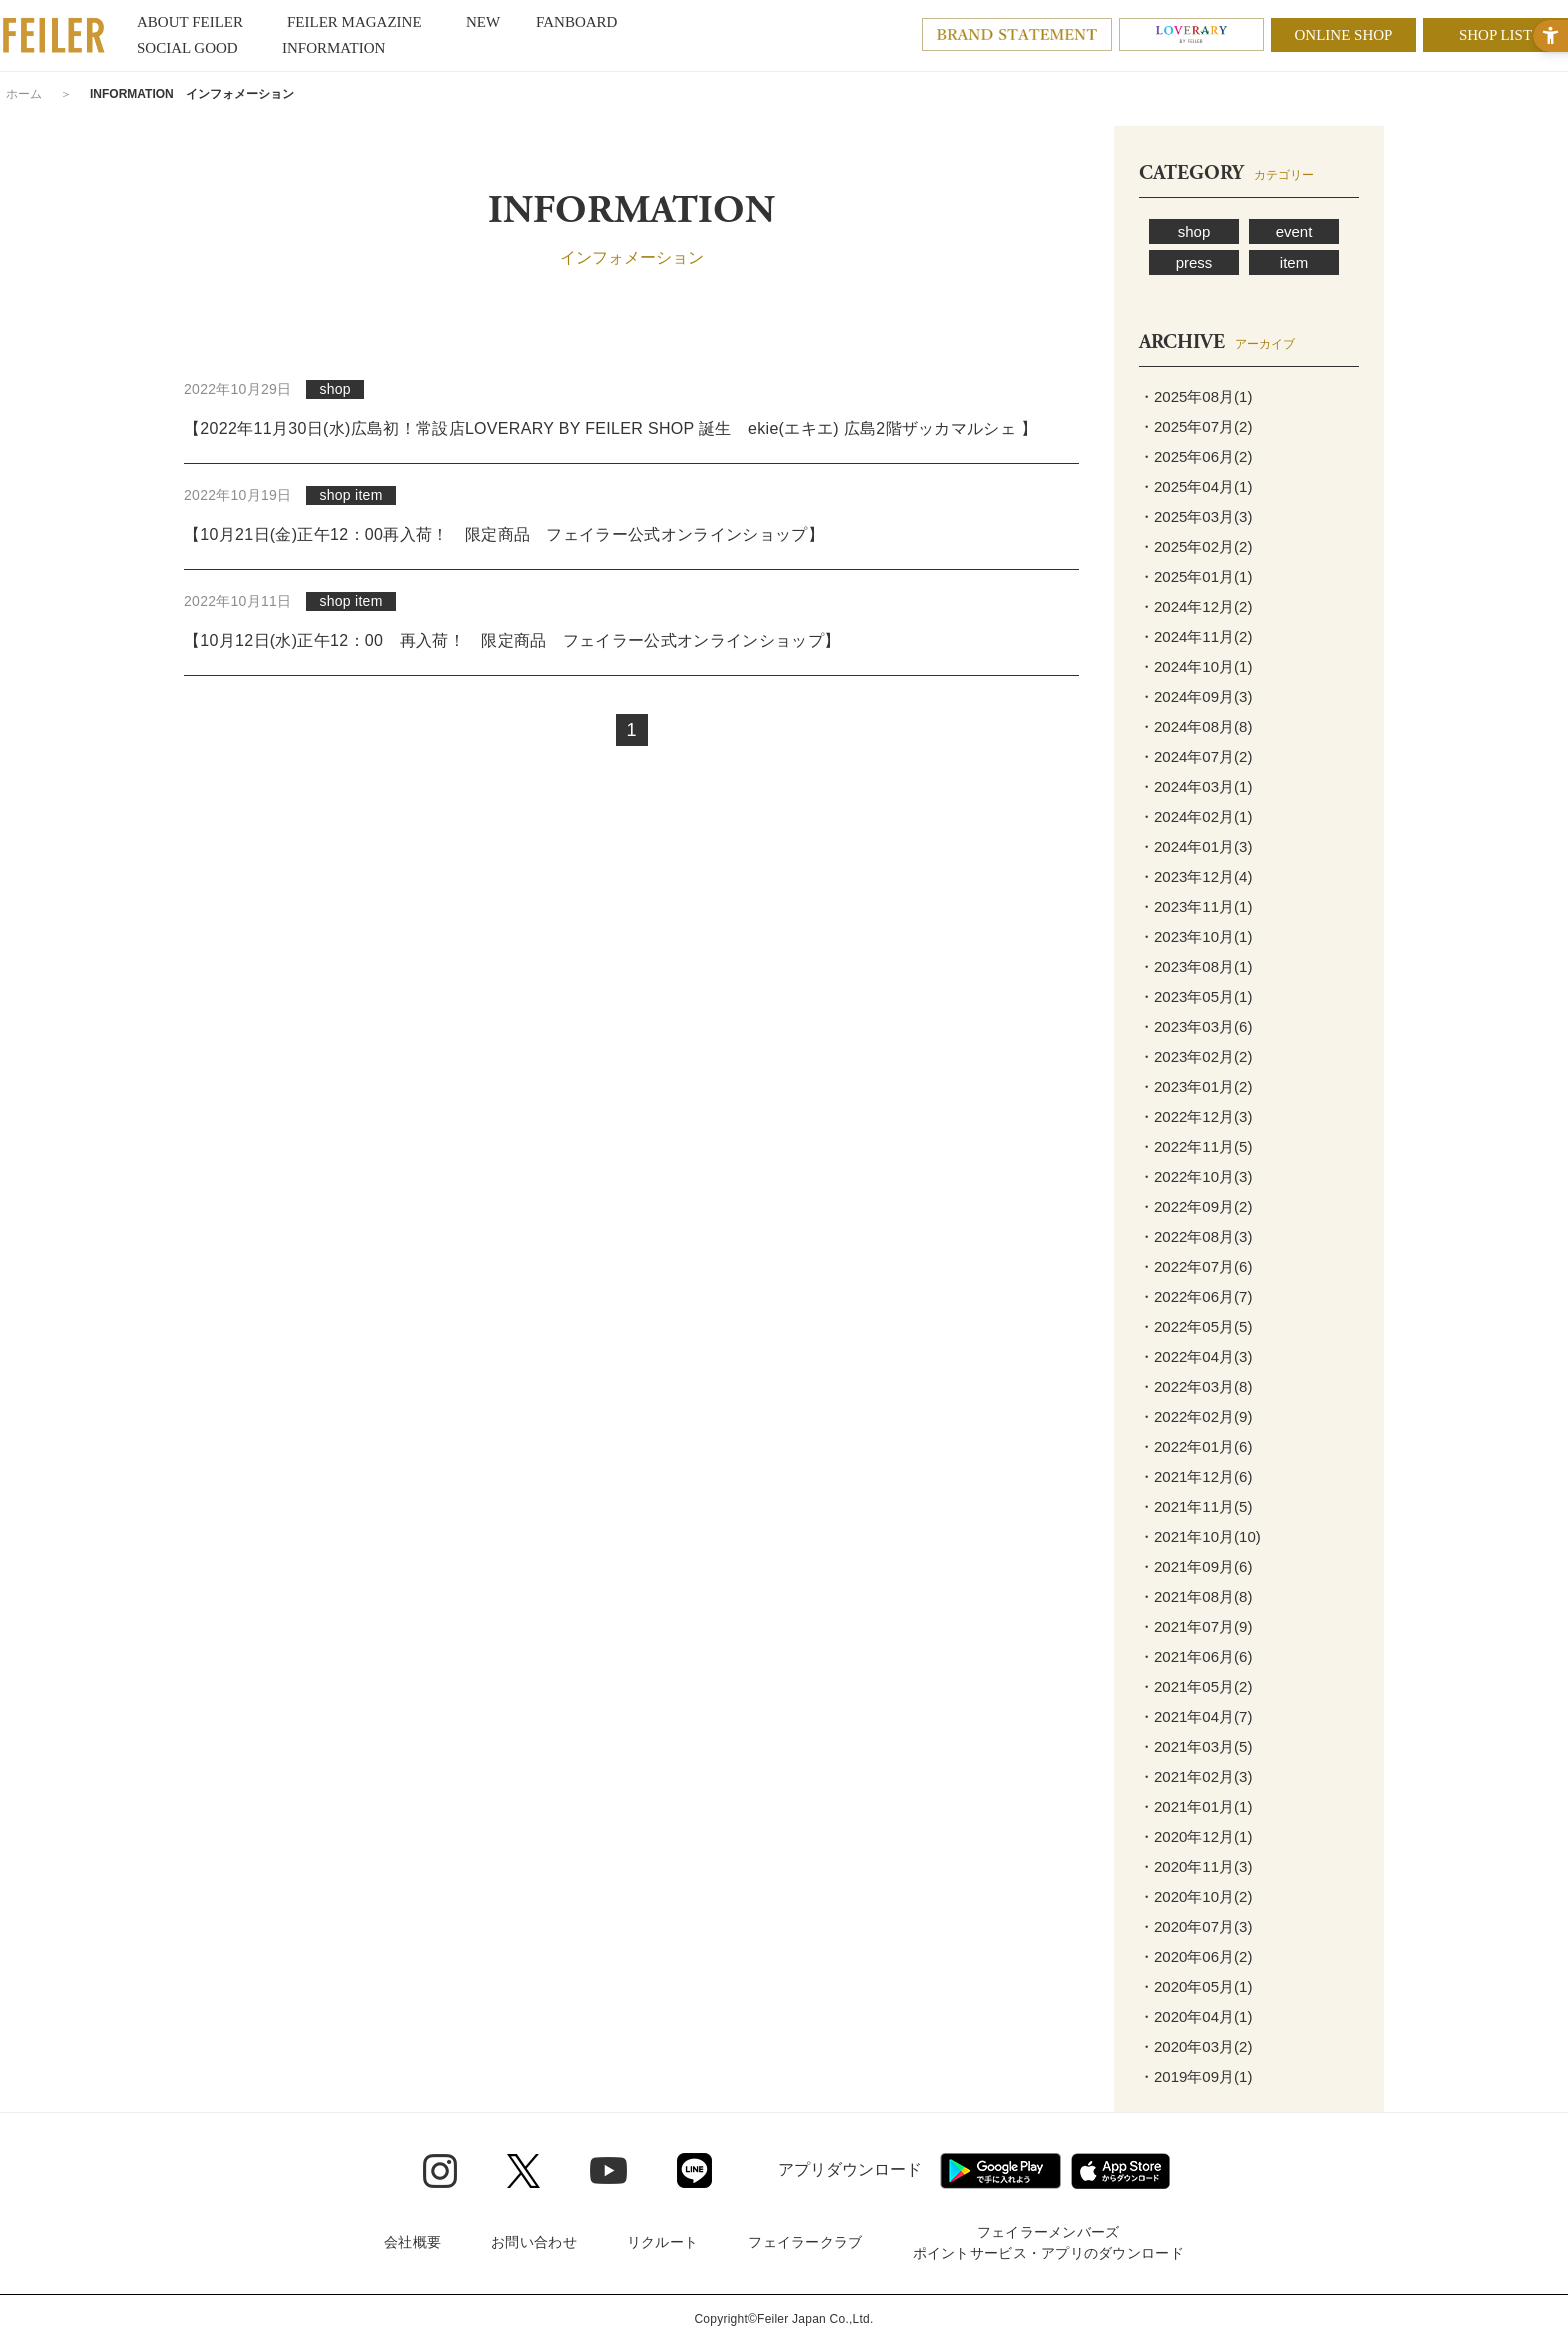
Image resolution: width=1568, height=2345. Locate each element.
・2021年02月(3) (1195, 1776)
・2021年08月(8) (1195, 1596)
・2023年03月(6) (1195, 1026)
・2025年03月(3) (1195, 516)
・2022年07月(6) (1195, 1266)
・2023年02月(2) (1195, 1056)
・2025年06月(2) (1195, 456)
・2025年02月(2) (1195, 546)
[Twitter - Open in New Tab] (523, 2171)
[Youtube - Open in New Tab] (608, 2170)
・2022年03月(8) (1195, 1386)
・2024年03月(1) (1195, 786)
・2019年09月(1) (1195, 2076)
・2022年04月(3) (1195, 1356)
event (1294, 231)
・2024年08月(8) (1195, 726)
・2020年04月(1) (1195, 2016)
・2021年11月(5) (1195, 1506)
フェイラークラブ (805, 2242)
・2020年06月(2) (1195, 1956)
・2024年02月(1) (1195, 816)
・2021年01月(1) (1195, 1806)
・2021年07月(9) (1195, 1626)
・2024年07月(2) (1195, 756)
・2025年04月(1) (1195, 486)
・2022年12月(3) (1195, 1116)
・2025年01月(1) (1195, 576)
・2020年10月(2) (1195, 1896)
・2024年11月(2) (1195, 636)
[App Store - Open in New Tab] (1120, 2171)
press (1194, 262)
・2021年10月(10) (1200, 1536)
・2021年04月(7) (1195, 1716)
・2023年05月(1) (1195, 996)
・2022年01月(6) (1195, 1446)
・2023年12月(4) (1195, 876)
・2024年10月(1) (1195, 666)
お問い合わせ (534, 2242)
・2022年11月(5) (1195, 1146)
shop (1194, 231)
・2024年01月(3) (1195, 846)
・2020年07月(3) (1195, 1926)
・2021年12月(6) (1195, 1476)
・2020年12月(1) (1195, 1836)
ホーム (24, 94)
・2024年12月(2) (1195, 606)
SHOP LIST (1495, 35)
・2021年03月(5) (1195, 1746)
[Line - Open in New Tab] (694, 2170)
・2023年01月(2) (1195, 1086)
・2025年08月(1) (1195, 396)
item (1294, 262)
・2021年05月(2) (1195, 1686)
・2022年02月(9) (1195, 1416)
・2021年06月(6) (1195, 1656)
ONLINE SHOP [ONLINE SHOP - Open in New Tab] (1344, 35)
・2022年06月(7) (1195, 1296)
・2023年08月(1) (1195, 966)
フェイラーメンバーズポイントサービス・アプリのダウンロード (1048, 2242)
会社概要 (412, 2242)
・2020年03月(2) (1195, 2046)
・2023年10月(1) (1195, 936)
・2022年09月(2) (1195, 1206)
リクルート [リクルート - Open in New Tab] (662, 2242)
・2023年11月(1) (1195, 906)
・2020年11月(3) (1195, 1866)
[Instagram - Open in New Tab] (440, 2171)
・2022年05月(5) (1195, 1326)
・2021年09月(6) (1195, 1566)
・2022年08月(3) (1195, 1236)
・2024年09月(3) (1195, 696)
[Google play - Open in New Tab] (1000, 2171)
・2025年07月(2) (1195, 426)
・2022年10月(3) (1195, 1176)
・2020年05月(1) (1195, 1986)
